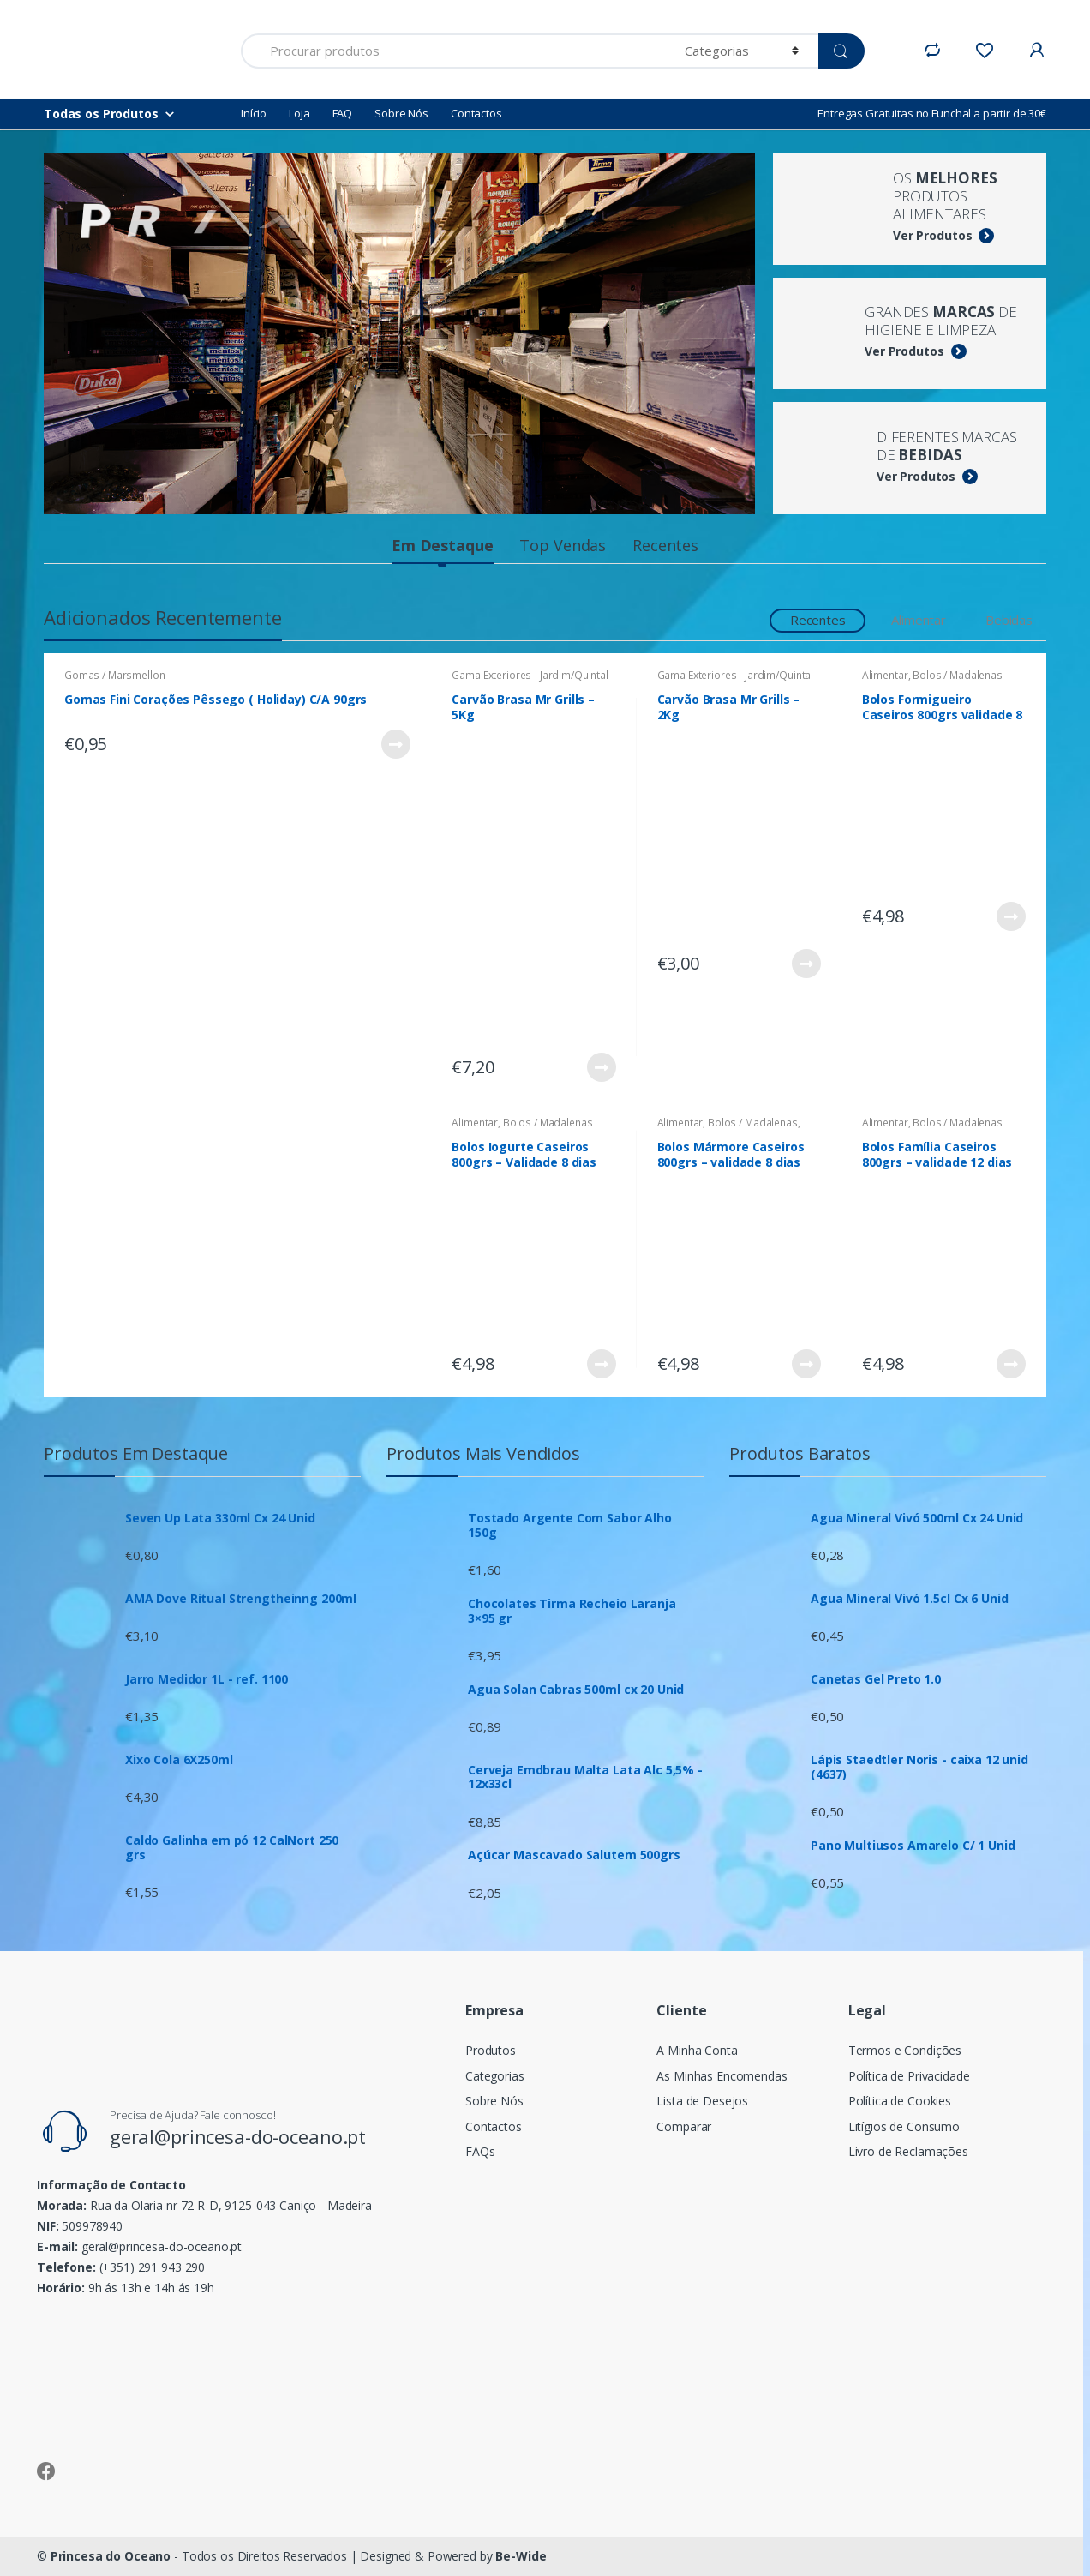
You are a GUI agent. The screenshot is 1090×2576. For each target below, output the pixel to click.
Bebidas (1009, 619)
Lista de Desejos (702, 2101)
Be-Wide (520, 2556)
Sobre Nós (401, 113)
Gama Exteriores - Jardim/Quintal (530, 675)
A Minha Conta (696, 2050)
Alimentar (918, 619)
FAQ (342, 113)
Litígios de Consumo (904, 2126)
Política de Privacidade (909, 2076)
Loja (299, 113)
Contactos (476, 113)
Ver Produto (395, 744)
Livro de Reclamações (908, 2151)
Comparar (683, 2126)
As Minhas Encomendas (721, 2076)
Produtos (490, 2050)
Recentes (665, 545)
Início (254, 113)
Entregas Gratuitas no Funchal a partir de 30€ (932, 113)
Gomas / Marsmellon (114, 675)
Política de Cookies (899, 2101)
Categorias (494, 2076)
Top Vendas (562, 545)
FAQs (479, 2151)
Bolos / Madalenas (958, 675)
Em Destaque (442, 545)
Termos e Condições (904, 2050)
